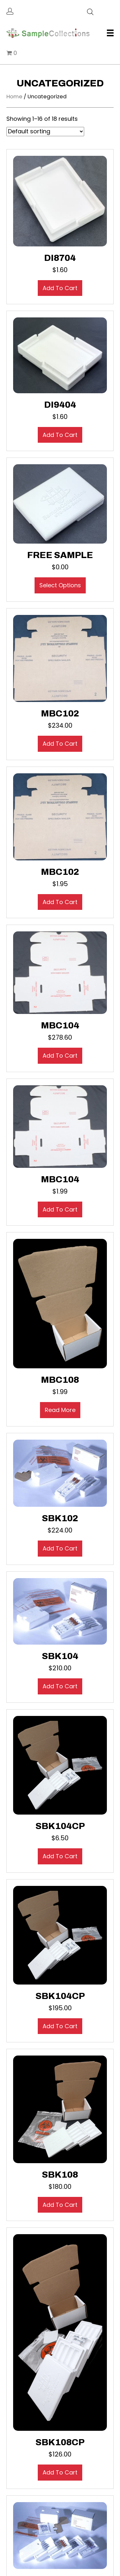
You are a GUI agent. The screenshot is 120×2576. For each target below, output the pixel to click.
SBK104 (60, 1656)
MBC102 (60, 713)
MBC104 (60, 1025)
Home (14, 96)
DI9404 (60, 405)
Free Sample (60, 555)
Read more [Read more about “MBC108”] (60, 1410)
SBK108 (60, 2175)
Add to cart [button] (60, 288)
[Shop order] (45, 131)
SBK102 (60, 1518)
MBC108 (60, 1380)
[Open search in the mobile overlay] (90, 11)
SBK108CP (60, 2442)
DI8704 (60, 258)
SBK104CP (60, 1826)
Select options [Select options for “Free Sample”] (60, 585)
